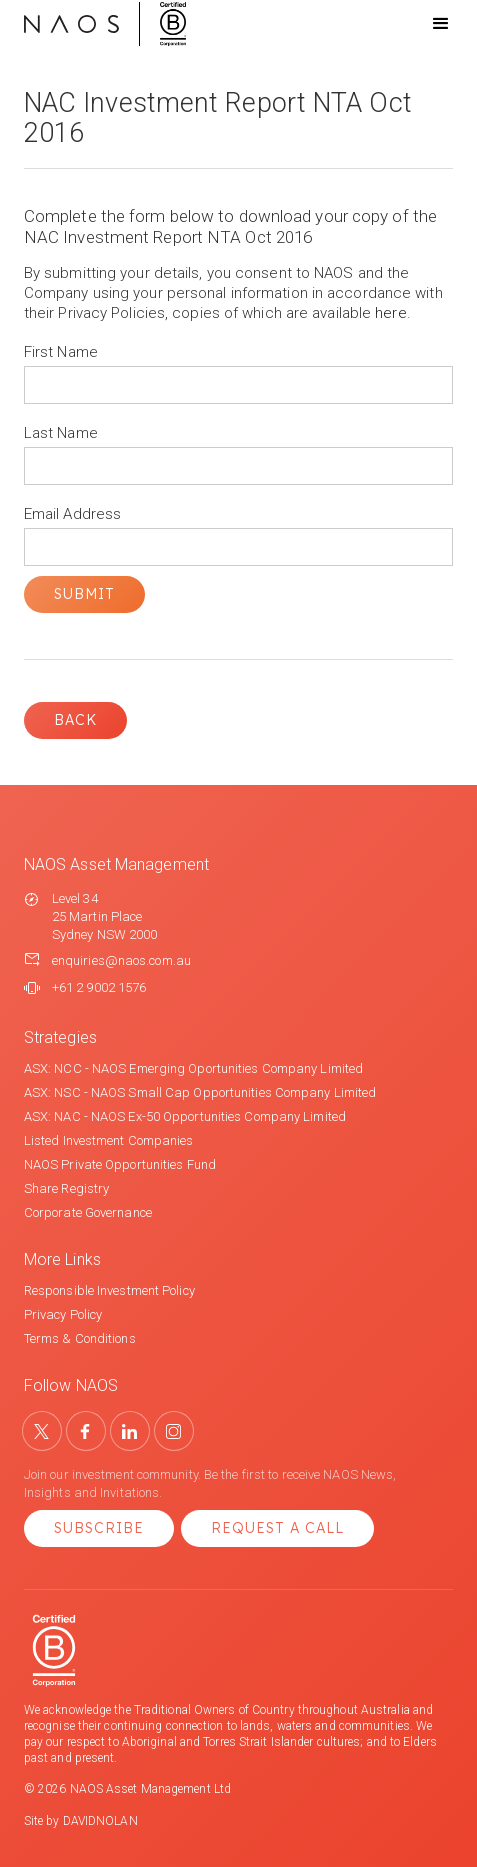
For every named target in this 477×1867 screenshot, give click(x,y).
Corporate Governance (88, 1212)
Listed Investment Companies (109, 1140)
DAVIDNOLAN (100, 1821)
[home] (105, 24)
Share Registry (66, 1188)
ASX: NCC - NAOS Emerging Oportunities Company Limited (193, 1068)
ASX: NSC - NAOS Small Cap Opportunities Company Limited (200, 1092)
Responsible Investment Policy (109, 1290)
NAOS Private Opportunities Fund (120, 1164)
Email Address (72, 514)
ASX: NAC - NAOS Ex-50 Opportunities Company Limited (185, 1116)
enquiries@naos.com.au (121, 960)
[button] (423, 24)
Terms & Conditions (80, 1338)
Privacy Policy (63, 1314)
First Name (61, 352)
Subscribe (99, 1528)
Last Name (61, 433)
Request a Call (277, 1528)
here (390, 313)
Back (75, 720)
